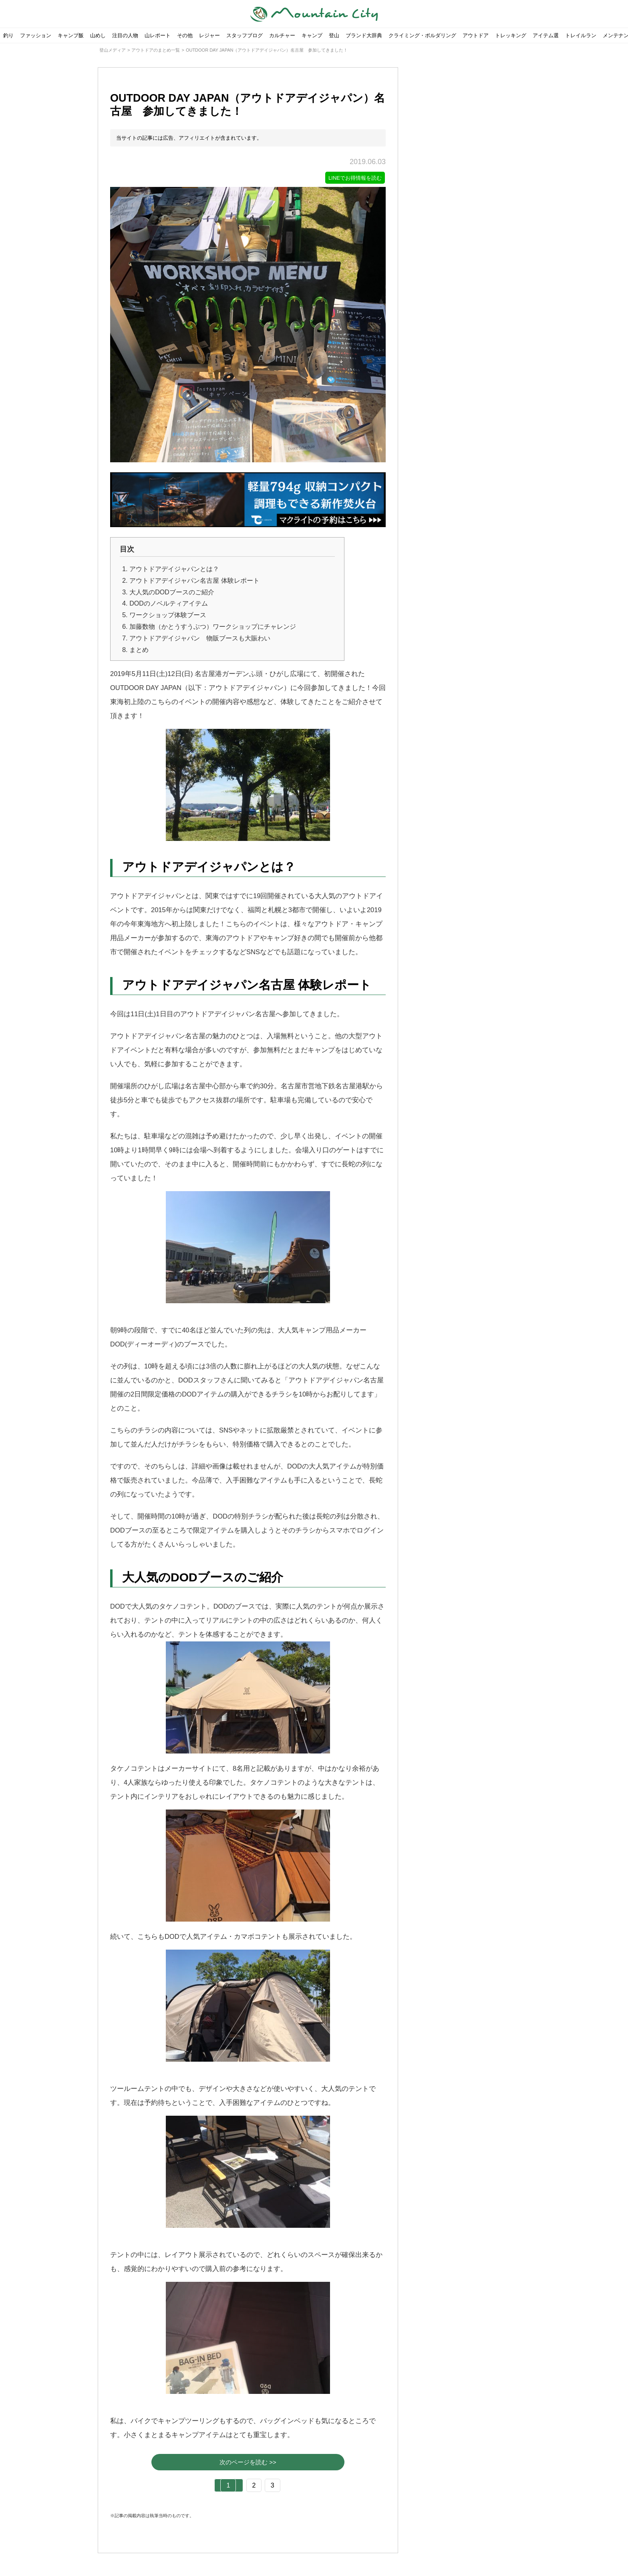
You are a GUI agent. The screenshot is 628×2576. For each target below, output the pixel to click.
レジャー (209, 35)
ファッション (35, 35)
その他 (185, 35)
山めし (98, 35)
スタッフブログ (244, 35)
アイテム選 (546, 35)
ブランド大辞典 (364, 35)
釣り (8, 35)
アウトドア (476, 35)
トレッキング (510, 35)
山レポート (158, 35)
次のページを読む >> (247, 2463)
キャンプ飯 (71, 35)
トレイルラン (580, 35)
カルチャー (282, 35)
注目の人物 (125, 35)
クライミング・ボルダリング (422, 35)
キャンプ (312, 35)
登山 (334, 35)
